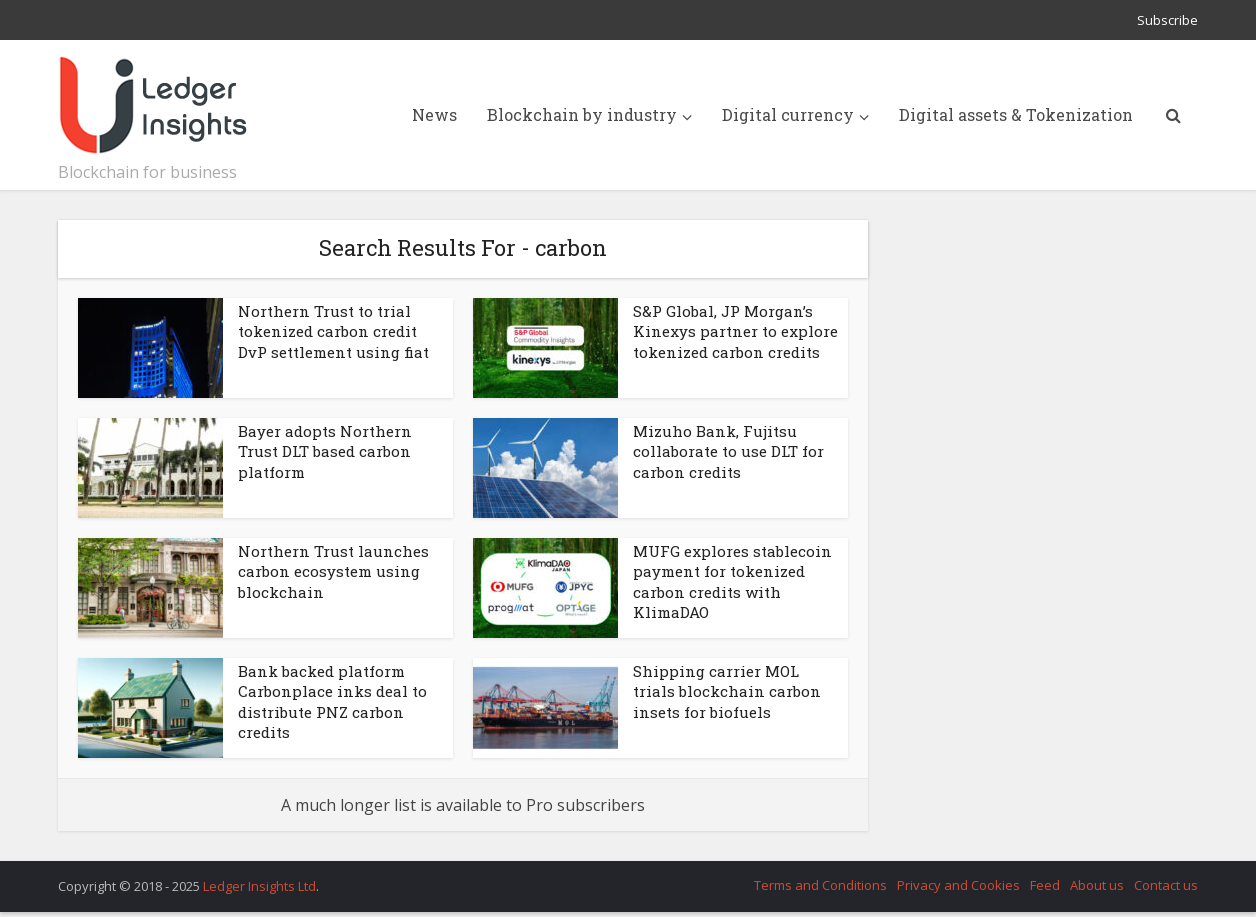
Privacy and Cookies (958, 885)
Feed (1045, 885)
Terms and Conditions (820, 885)
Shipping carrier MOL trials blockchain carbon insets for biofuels (727, 691)
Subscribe (1167, 20)
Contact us (1166, 885)
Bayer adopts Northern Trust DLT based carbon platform (325, 451)
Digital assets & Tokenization (1016, 114)
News (434, 114)
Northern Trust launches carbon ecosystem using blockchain (333, 571)
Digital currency (788, 114)
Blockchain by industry (582, 114)
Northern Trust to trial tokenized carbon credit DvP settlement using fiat (333, 331)
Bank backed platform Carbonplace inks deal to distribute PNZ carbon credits (332, 701)
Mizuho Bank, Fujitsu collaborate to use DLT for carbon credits (728, 451)
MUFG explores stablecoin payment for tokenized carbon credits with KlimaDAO (732, 581)
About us (1097, 885)
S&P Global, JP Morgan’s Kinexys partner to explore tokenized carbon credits (735, 331)
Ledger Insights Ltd (259, 886)
